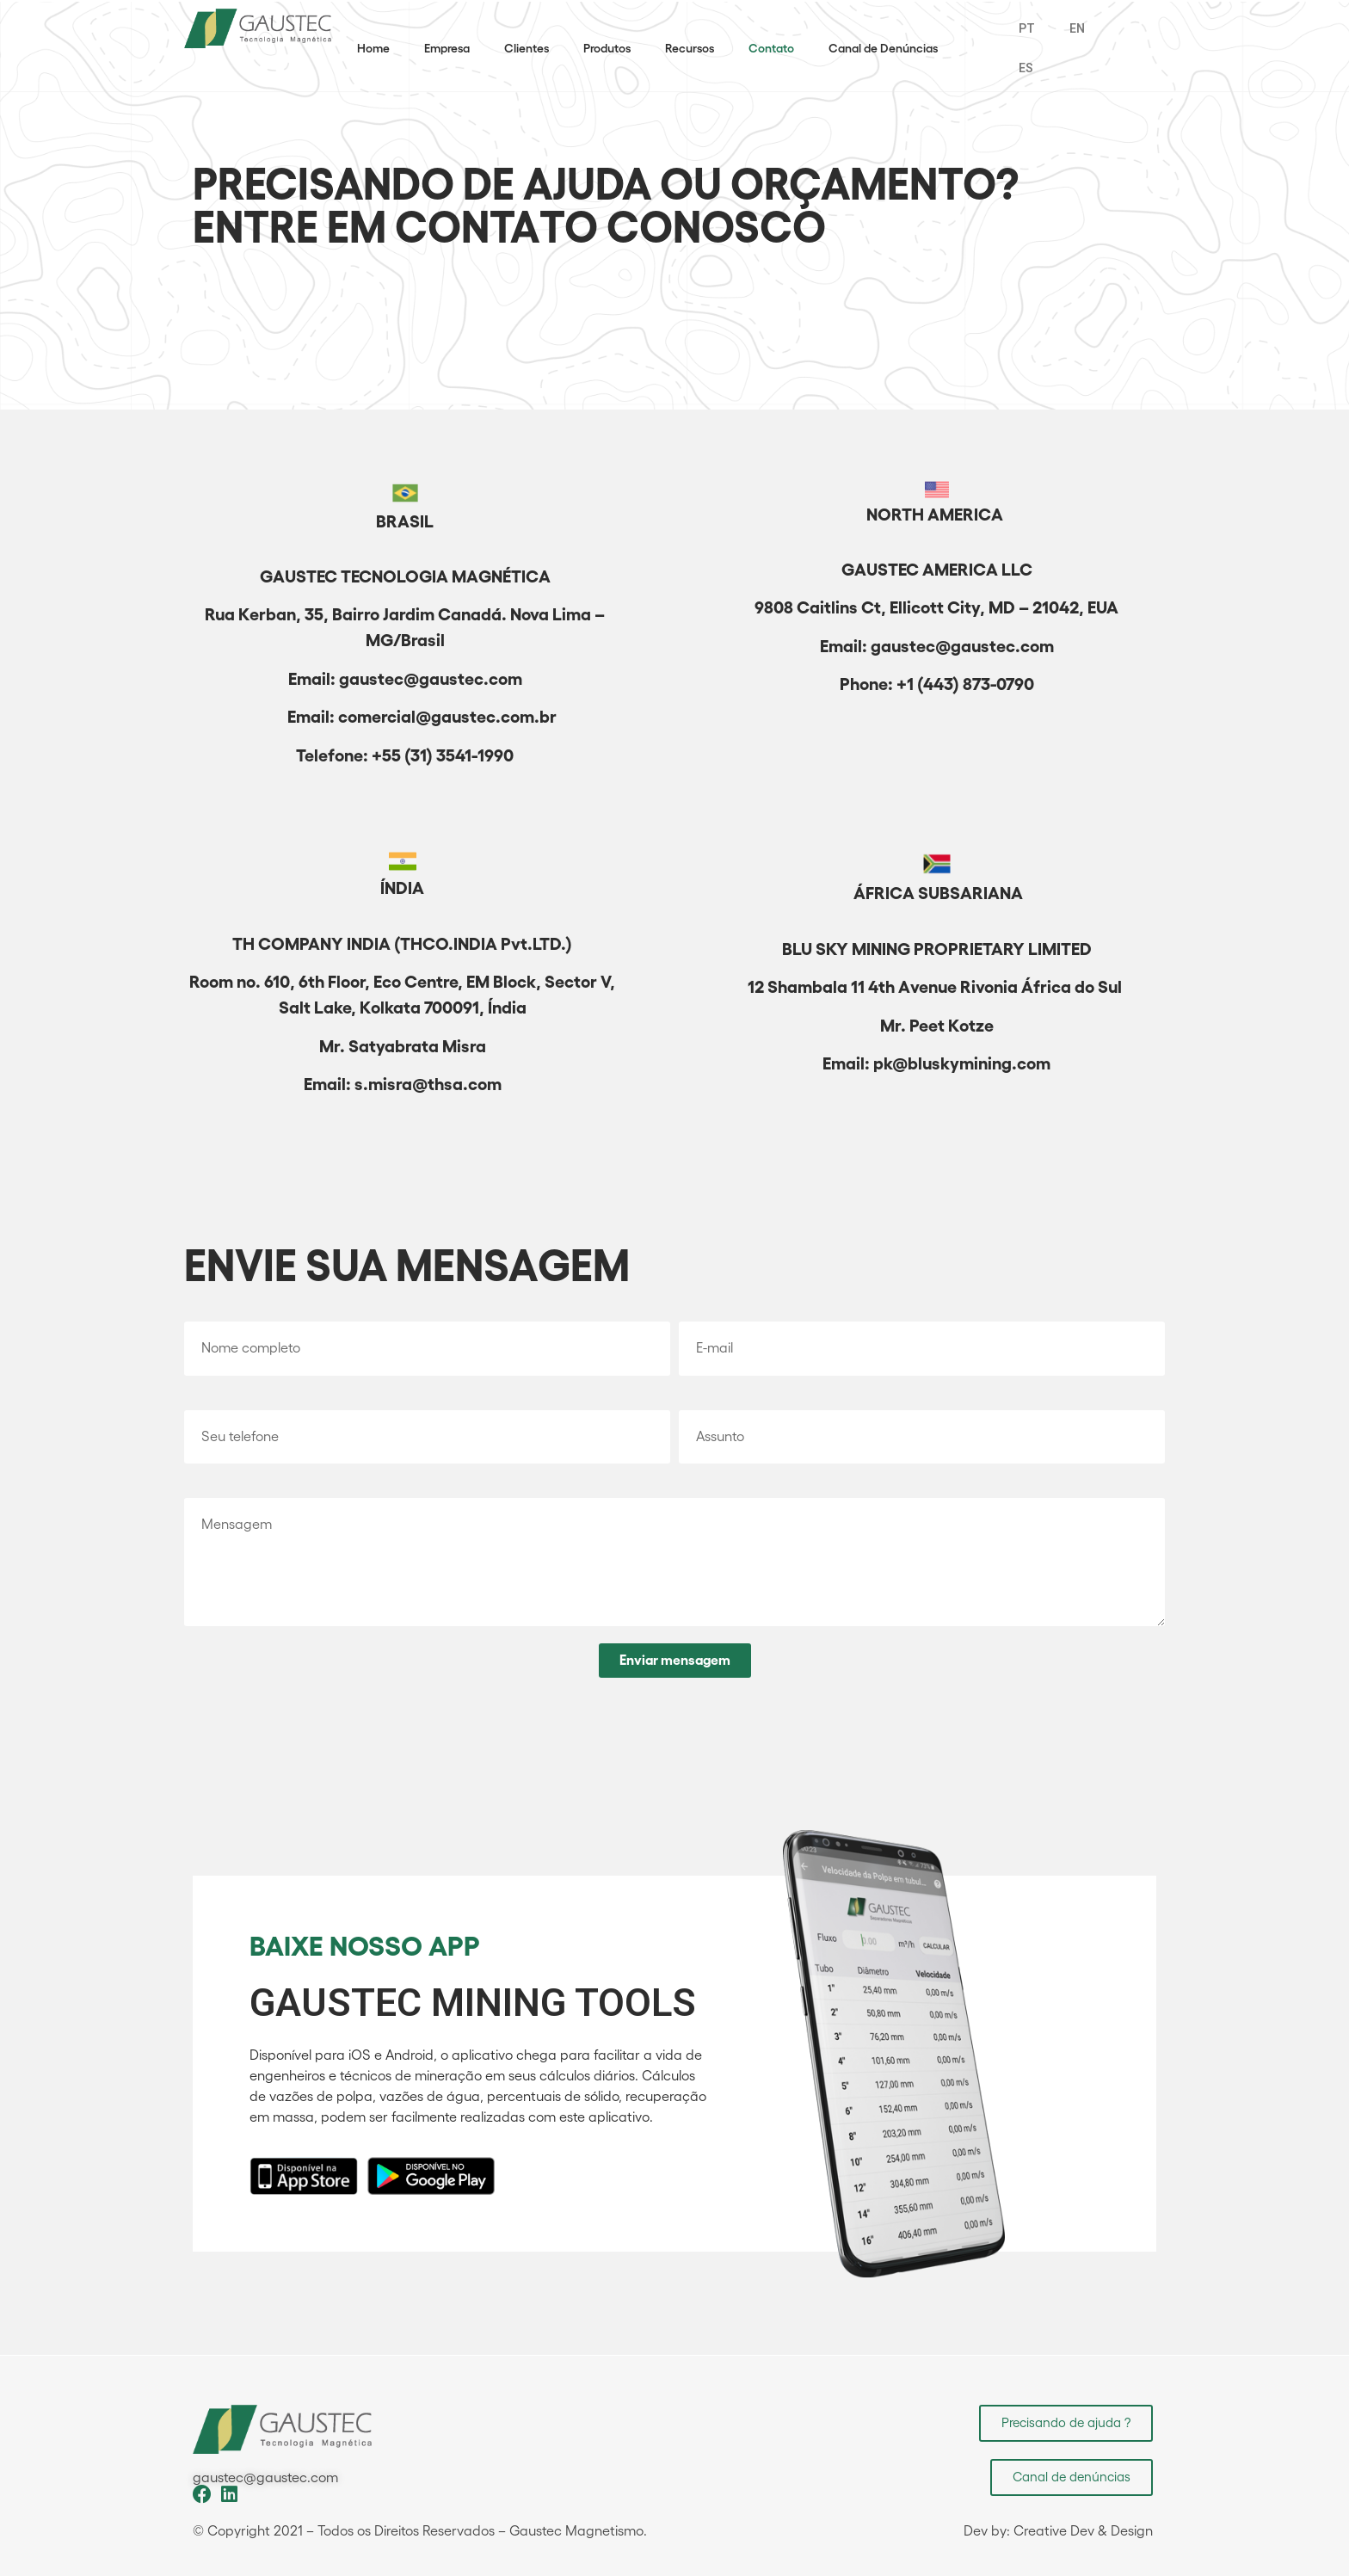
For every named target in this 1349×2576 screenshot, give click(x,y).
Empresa (447, 48)
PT (1027, 28)
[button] (1066, 2423)
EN (1077, 28)
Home (373, 48)
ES (1026, 68)
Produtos (607, 48)
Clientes (526, 48)
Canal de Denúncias (883, 48)
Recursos (689, 48)
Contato (771, 48)
